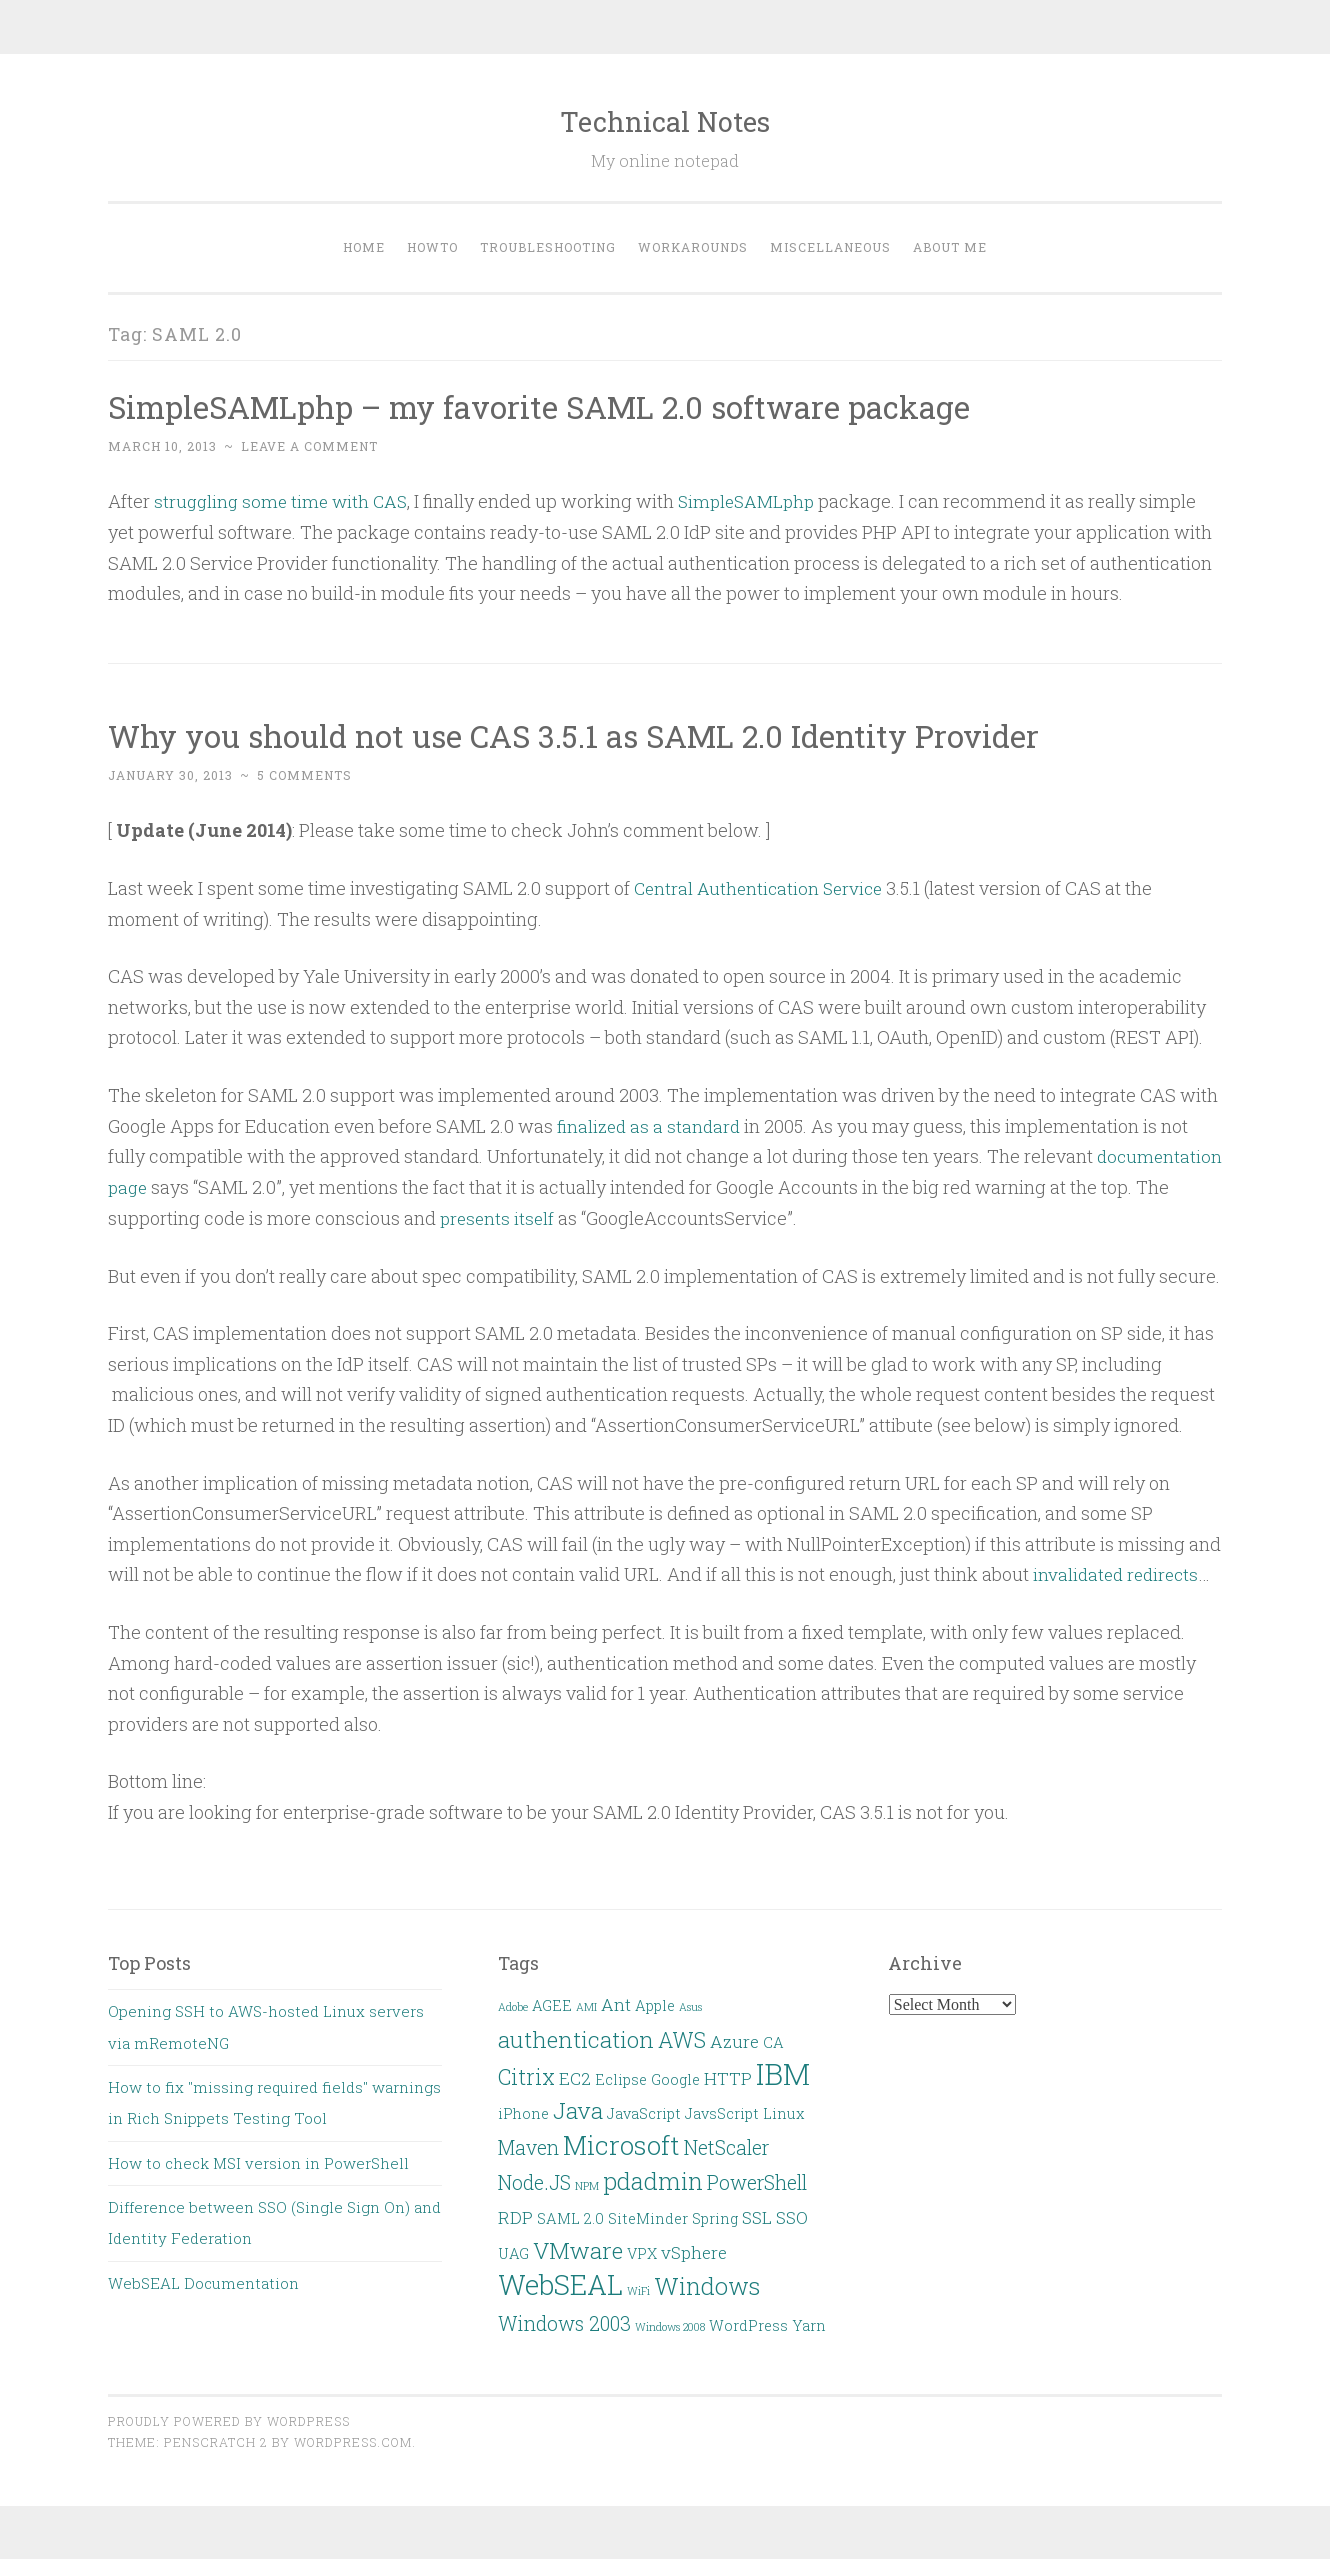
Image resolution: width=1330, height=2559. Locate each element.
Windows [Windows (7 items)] (707, 2284)
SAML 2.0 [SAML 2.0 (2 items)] (570, 2217)
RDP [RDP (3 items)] (515, 2216)
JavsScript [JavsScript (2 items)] (722, 2112)
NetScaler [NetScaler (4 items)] (726, 2145)
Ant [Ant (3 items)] (616, 2003)
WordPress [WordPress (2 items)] (748, 2323)
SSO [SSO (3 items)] (792, 2216)
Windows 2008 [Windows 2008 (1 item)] (670, 2325)
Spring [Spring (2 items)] (715, 2217)
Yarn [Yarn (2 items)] (809, 2323)
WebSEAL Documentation (203, 2282)
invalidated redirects (1119, 1573)
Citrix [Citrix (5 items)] (526, 2076)
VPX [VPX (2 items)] (642, 2252)
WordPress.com (353, 2440)
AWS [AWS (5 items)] (682, 2038)
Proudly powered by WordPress (229, 2420)
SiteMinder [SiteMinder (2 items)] (648, 2217)
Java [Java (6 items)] (578, 2109)
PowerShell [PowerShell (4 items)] (757, 2181)
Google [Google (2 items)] (675, 2078)
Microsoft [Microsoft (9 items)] (621, 2143)
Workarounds (693, 247)
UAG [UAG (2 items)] (513, 2252)
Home (364, 247)
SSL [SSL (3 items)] (757, 2216)
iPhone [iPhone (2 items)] (523, 2112)
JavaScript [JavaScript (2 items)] (644, 2112)
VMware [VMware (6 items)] (578, 2249)
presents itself (697, 1217)
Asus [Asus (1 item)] (690, 2006)
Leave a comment (309, 446)
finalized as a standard (651, 1125)
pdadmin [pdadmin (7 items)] (653, 2179)
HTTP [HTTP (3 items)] (728, 2077)
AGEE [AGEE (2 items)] (552, 2004)
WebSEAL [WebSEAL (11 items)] (560, 2283)
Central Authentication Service (762, 888)
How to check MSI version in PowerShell (258, 2161)
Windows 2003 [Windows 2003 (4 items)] (564, 2321)
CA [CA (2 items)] (773, 2040)
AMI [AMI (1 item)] (586, 2006)
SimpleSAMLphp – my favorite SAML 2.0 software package (552, 406)
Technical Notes (665, 121)
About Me (950, 247)
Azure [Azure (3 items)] (734, 2039)
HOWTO (432, 247)
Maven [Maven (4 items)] (528, 2145)
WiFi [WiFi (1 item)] (638, 2290)
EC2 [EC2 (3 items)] (575, 2077)
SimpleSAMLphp (757, 501)
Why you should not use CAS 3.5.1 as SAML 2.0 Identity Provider (587, 735)
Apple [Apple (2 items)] (655, 2004)
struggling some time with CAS (284, 501)
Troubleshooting (548, 247)
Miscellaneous (830, 247)
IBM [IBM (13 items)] (783, 2072)
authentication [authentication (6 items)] (576, 2037)
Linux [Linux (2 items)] (784, 2112)
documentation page (268, 1186)
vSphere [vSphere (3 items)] (694, 2251)
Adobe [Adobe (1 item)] (513, 2006)
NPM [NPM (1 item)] (587, 2185)
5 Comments (304, 775)
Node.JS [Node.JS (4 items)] (534, 2181)
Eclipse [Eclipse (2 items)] (621, 2078)
